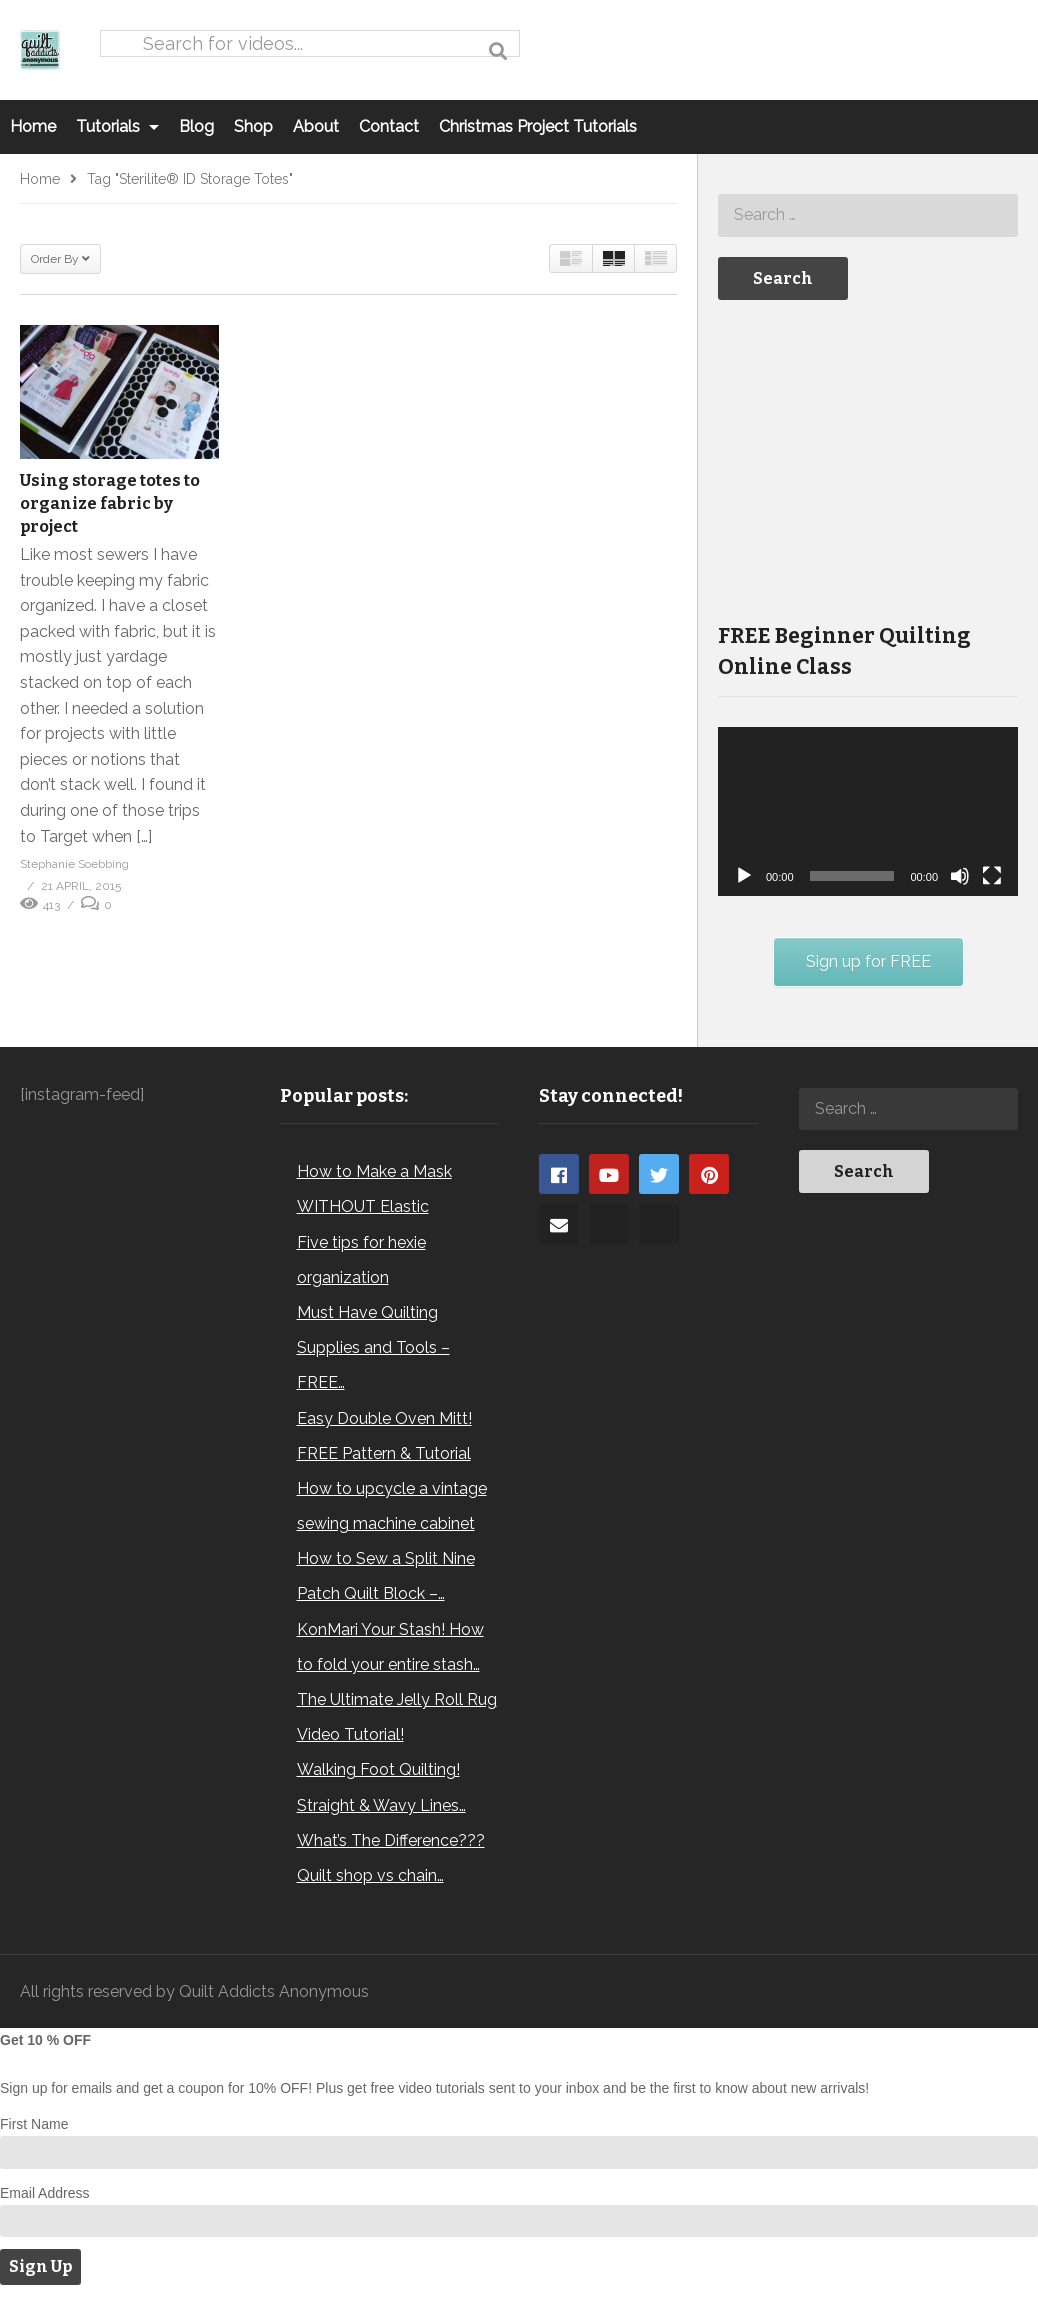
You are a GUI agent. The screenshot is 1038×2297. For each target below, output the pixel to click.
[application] (868, 811)
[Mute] (960, 876)
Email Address (44, 2193)
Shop (253, 126)
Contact (389, 126)
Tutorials (117, 126)
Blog (196, 126)
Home (33, 126)
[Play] (744, 876)
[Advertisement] (868, 459)
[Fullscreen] (992, 876)
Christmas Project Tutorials (538, 126)
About (316, 126)
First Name (34, 2124)
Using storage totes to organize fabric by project (110, 503)
